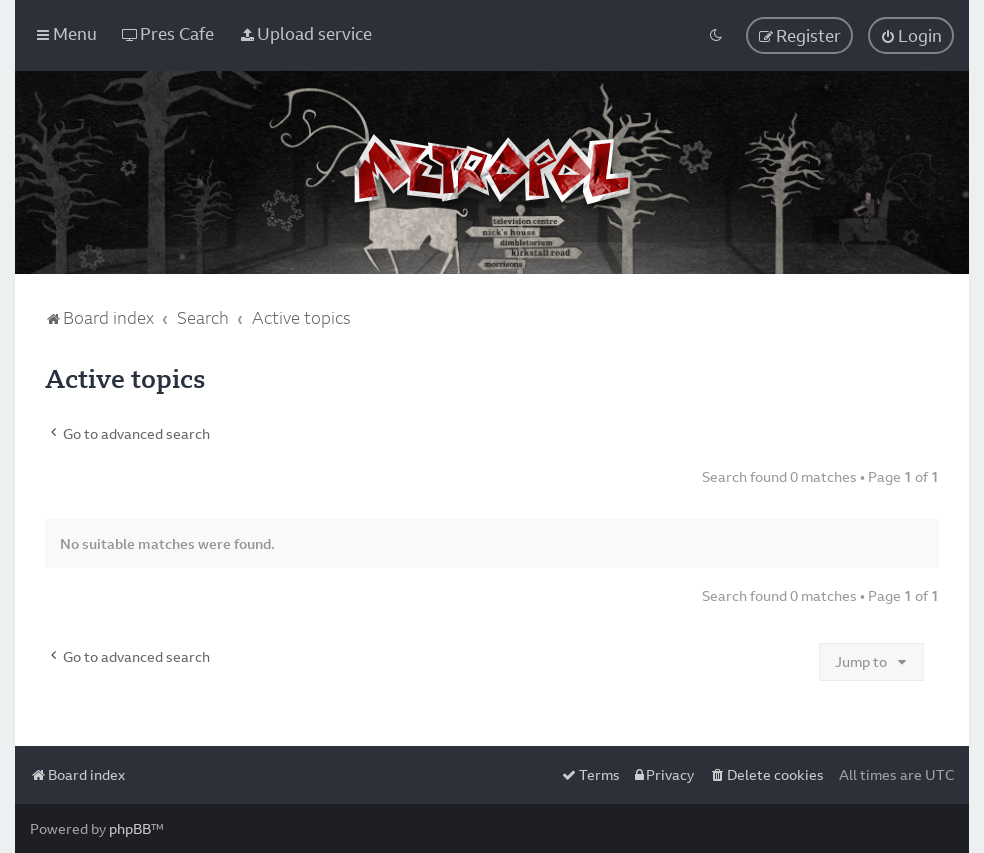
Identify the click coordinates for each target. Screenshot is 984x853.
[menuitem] (168, 33)
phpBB (130, 828)
